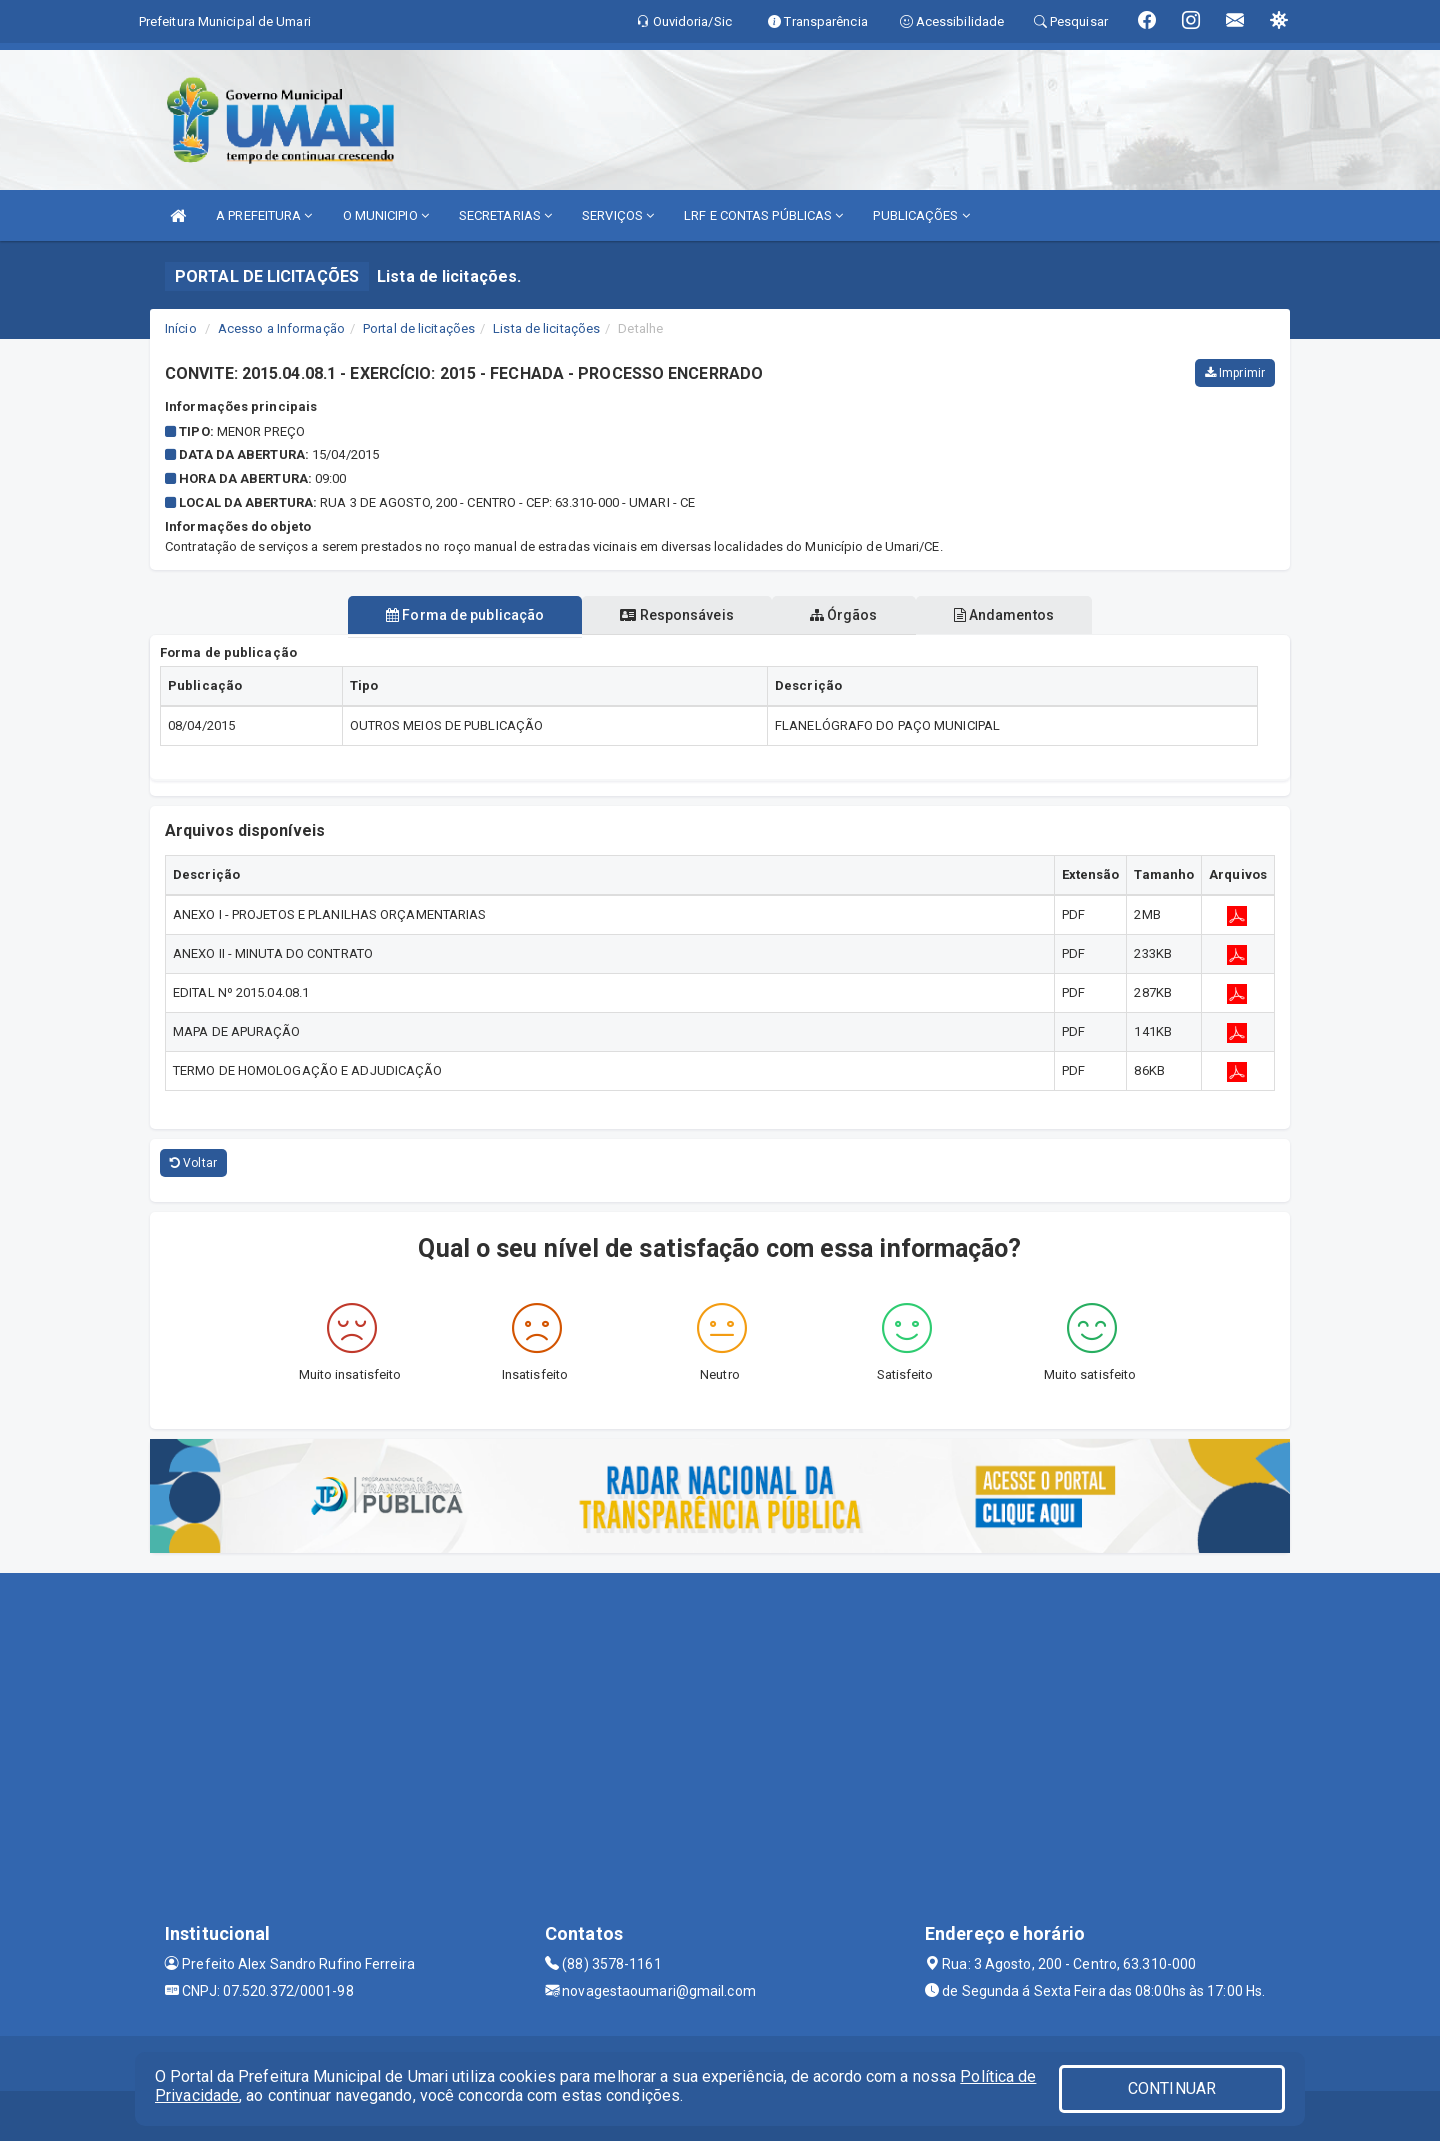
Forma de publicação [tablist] (453, 615)
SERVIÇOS (618, 215)
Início (181, 328)
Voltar (193, 1163)
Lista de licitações (546, 328)
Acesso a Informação (281, 328)
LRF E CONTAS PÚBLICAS (763, 215)
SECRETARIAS (505, 215)
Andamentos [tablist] (1016, 615)
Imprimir (1235, 373)
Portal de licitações (419, 328)
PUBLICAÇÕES (921, 215)
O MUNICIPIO (386, 215)
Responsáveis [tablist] (672, 615)
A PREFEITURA (264, 215)
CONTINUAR (1172, 2088)
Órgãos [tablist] (848, 615)
